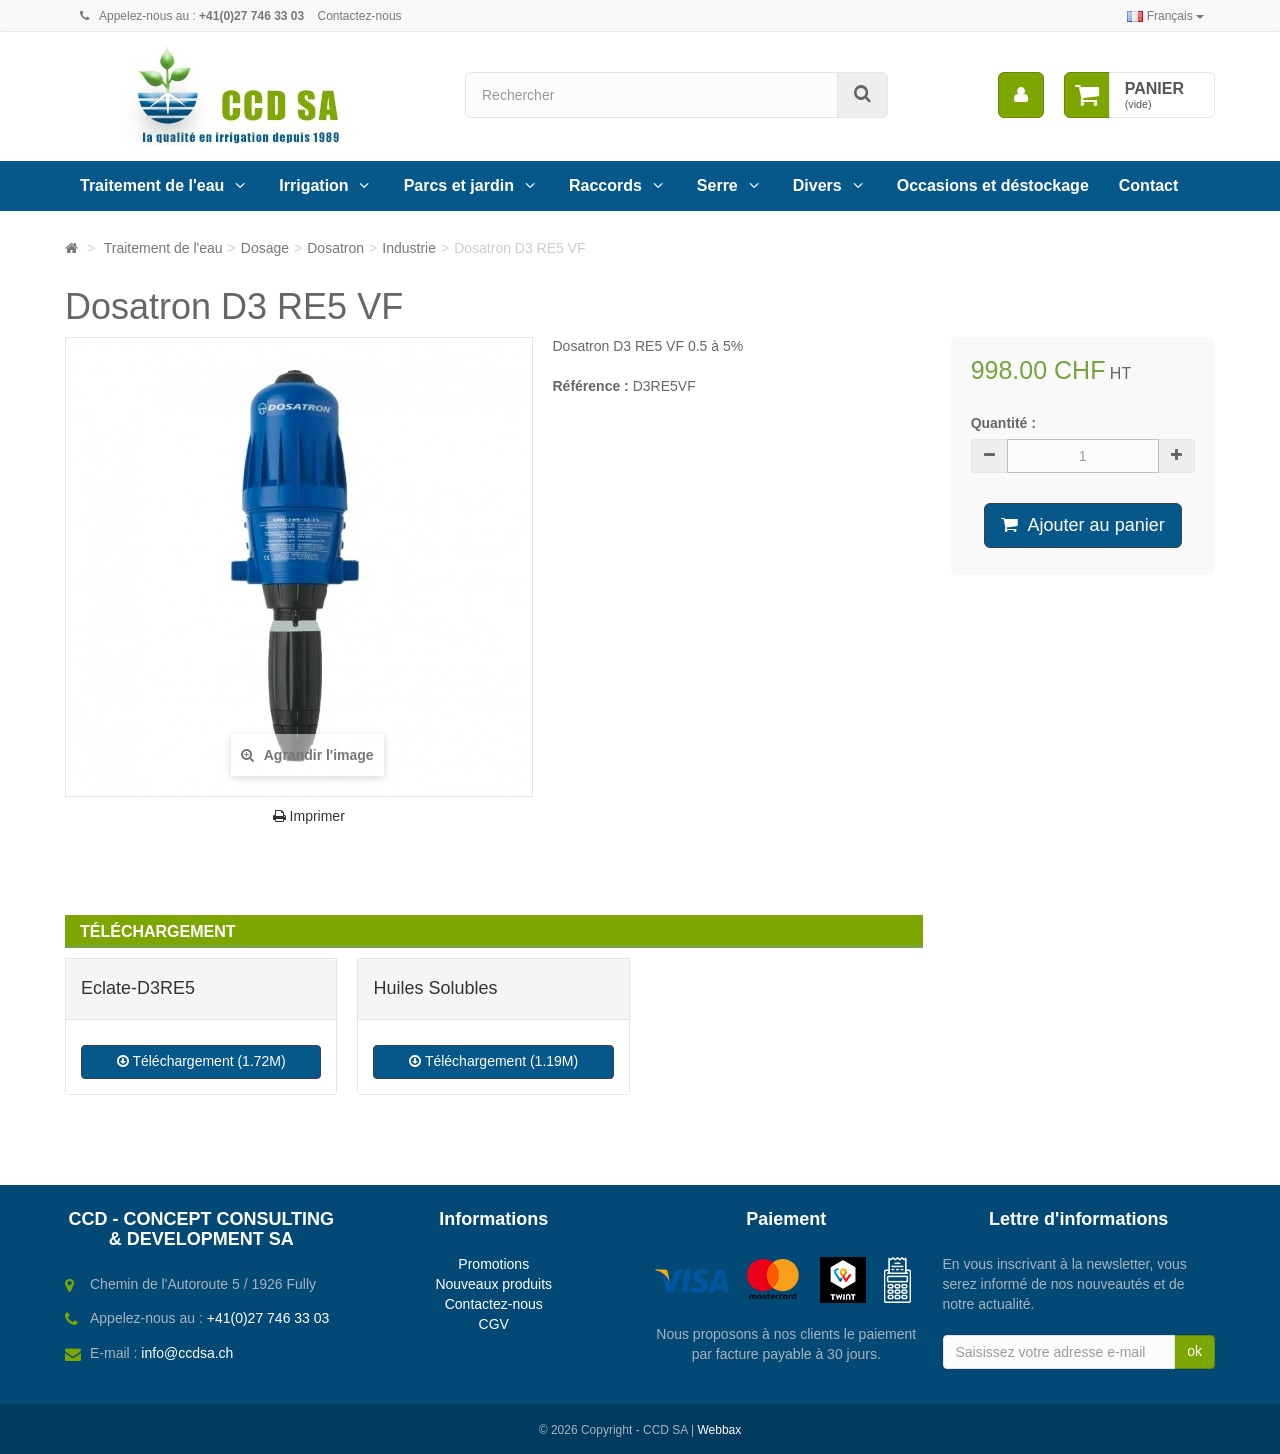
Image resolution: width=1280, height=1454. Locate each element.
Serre (717, 185)
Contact (1149, 185)
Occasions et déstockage (993, 185)
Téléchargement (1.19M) (493, 1061)
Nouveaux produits (493, 1284)
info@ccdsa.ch (187, 1353)
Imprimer (309, 816)
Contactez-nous (360, 16)
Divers (817, 185)
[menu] (1021, 95)
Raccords (605, 185)
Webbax (719, 1430)
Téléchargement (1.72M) (201, 1061)
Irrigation (313, 185)
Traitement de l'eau (152, 185)
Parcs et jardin (459, 185)
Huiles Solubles (435, 988)
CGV (494, 1324)
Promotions (493, 1264)
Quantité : (1003, 423)
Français (1165, 16)
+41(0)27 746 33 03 (268, 1318)
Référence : (591, 386)
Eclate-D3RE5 (138, 988)
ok (1194, 1351)
